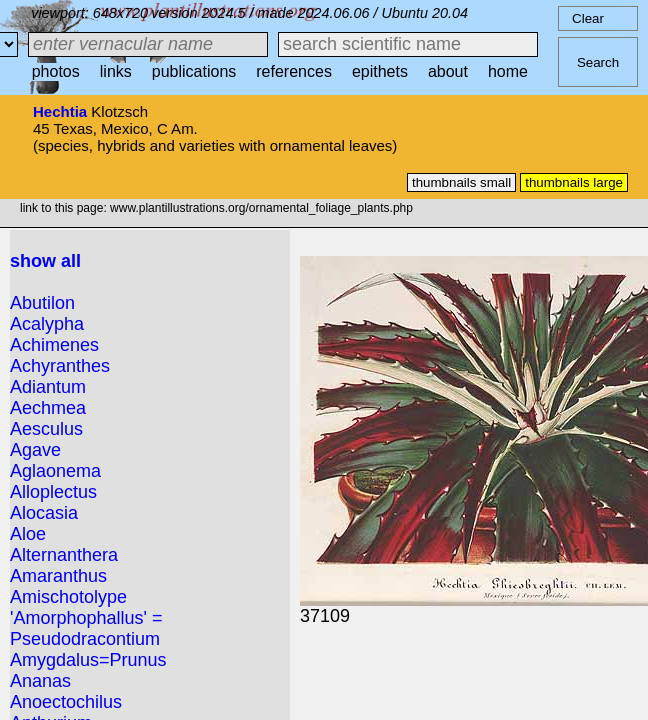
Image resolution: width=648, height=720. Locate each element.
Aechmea (48, 408)
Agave (35, 450)
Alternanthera (64, 555)
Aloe (28, 534)
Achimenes (54, 345)
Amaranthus (58, 576)
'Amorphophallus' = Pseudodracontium (86, 628)
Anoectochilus (66, 702)
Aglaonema (55, 471)
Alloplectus (53, 492)
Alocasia (44, 513)
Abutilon (42, 303)
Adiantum (48, 387)
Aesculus (46, 429)
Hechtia (60, 111)
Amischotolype (68, 597)
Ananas (40, 681)
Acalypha (47, 324)
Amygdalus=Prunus (88, 660)
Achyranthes (60, 366)
